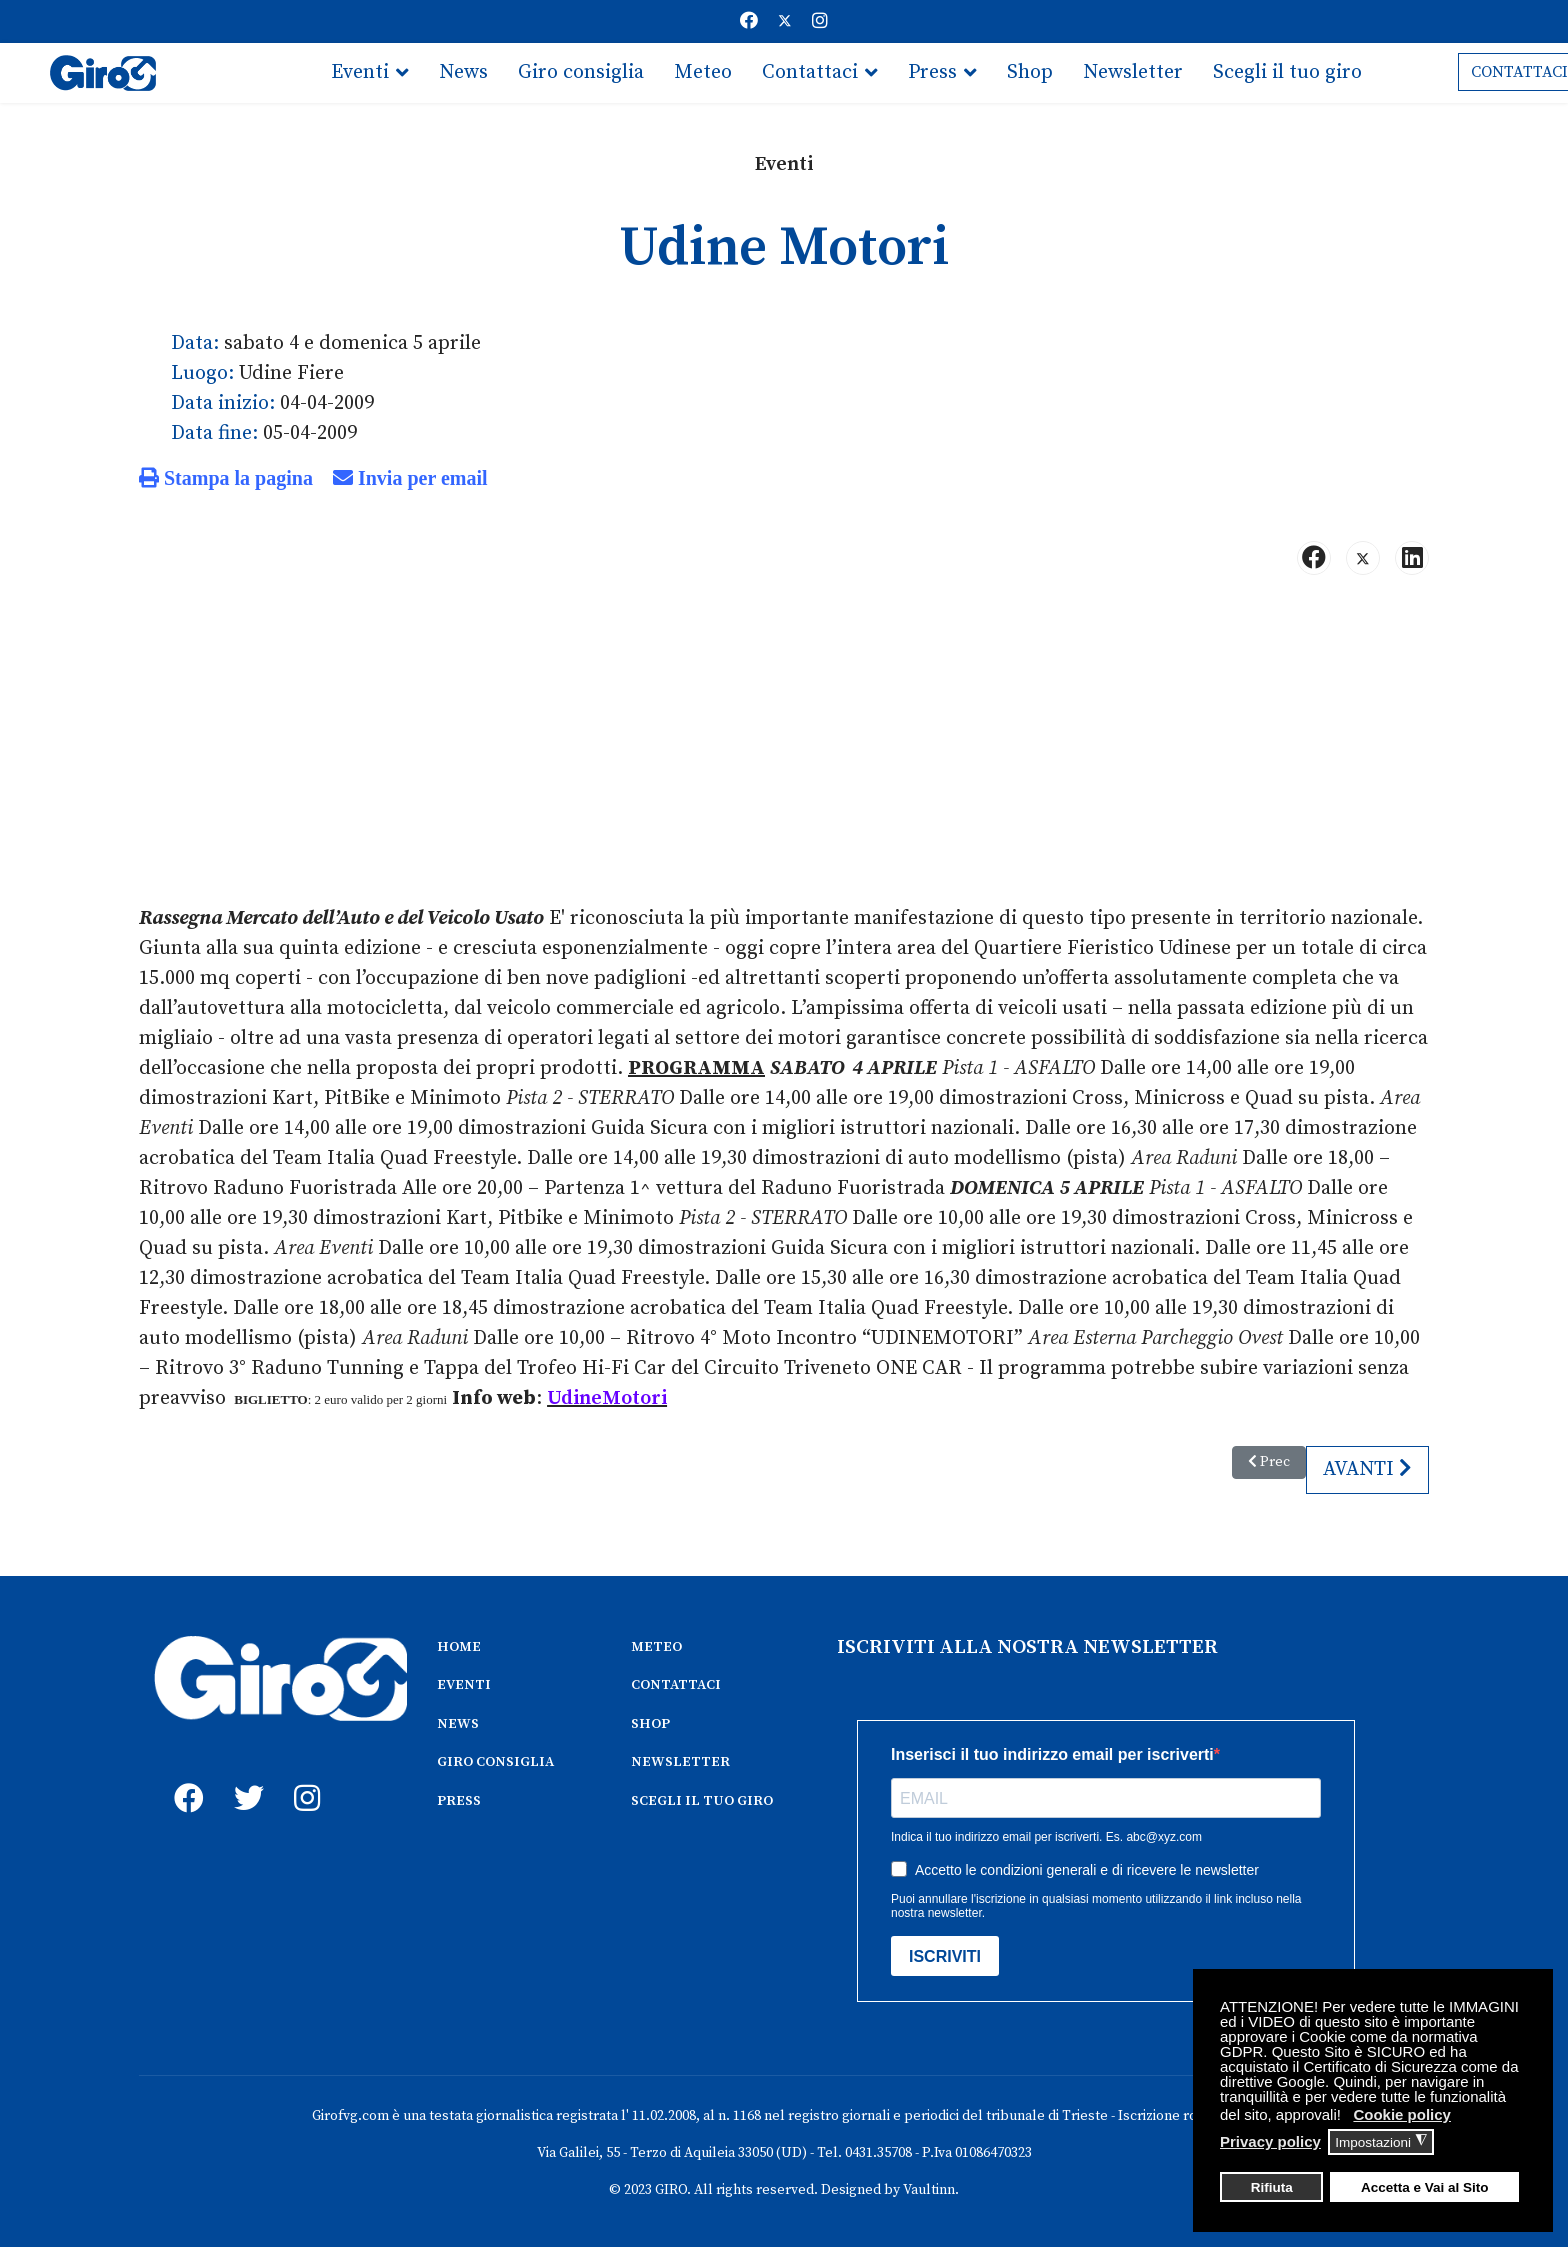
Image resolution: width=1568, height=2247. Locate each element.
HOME (459, 1647)
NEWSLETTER (680, 1762)
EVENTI (464, 1685)
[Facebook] (749, 21)
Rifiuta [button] (1272, 2187)
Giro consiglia (581, 72)
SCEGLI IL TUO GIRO (702, 1801)
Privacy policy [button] (1270, 2141)
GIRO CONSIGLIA (495, 1762)
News (463, 72)
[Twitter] (785, 21)
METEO (656, 1647)
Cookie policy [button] (1402, 2114)
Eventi (360, 72)
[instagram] (304, 1776)
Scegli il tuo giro (1287, 72)
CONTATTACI (676, 1685)
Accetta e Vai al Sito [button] (1425, 2187)
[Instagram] (820, 21)
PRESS (459, 1801)
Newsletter (1133, 72)
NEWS (458, 1724)
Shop (1030, 72)
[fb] (184, 1776)
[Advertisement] (784, 748)
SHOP (650, 1724)
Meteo (703, 72)
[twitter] (244, 1776)
